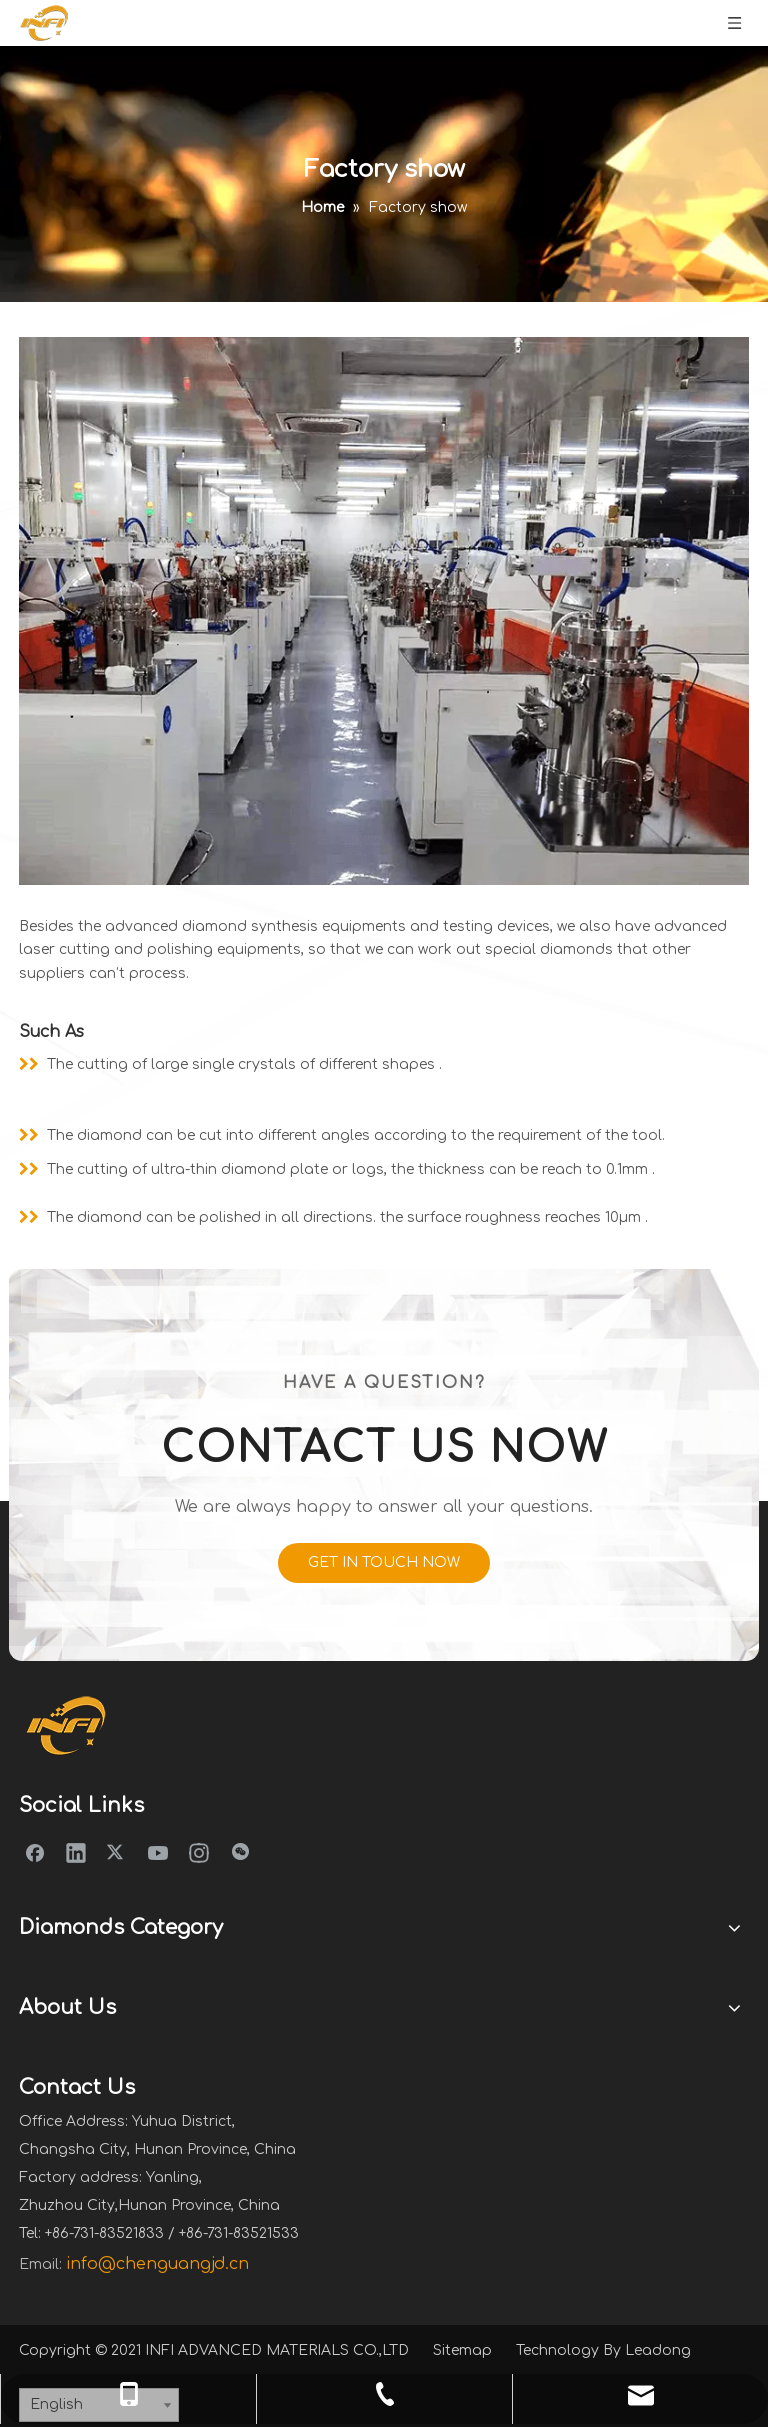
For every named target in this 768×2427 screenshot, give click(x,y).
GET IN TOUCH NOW (384, 1562)
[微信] (240, 1852)
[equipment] (384, 611)
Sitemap (462, 2350)
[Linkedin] (76, 1852)
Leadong (658, 2350)
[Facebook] (35, 1852)
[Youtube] (158, 1852)
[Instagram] (199, 1852)
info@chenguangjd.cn (157, 2264)
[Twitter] (117, 1852)
